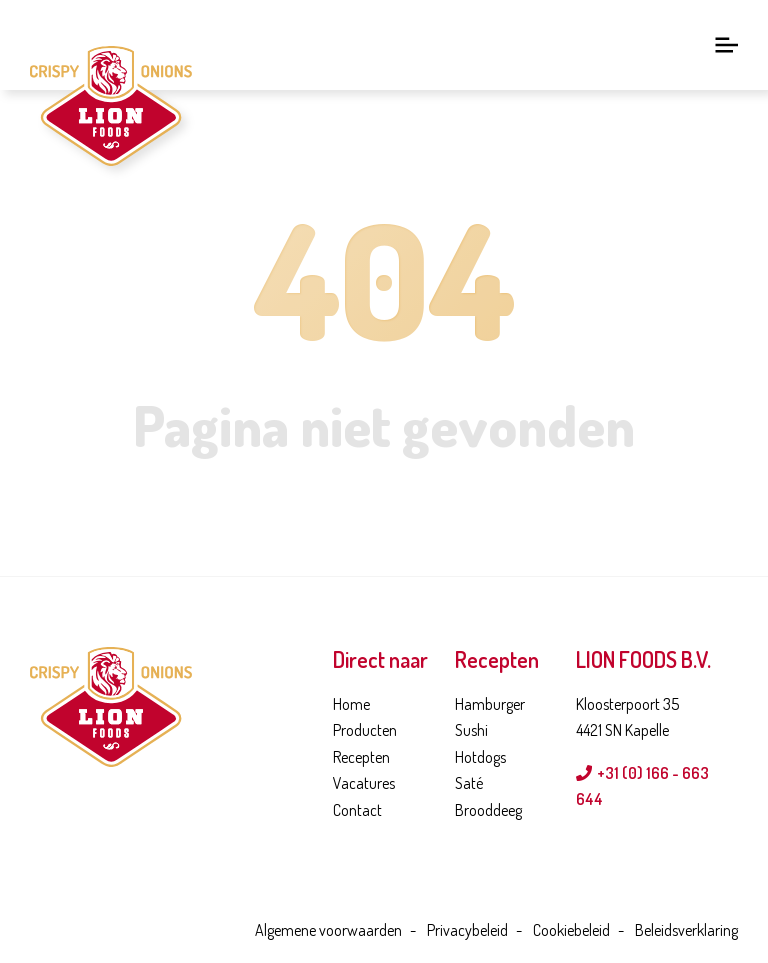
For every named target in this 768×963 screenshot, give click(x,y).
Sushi (471, 730)
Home (351, 704)
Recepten (361, 757)
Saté (469, 783)
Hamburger (490, 704)
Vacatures (364, 783)
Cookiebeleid (571, 930)
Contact (357, 810)
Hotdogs (480, 757)
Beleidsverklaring (686, 930)
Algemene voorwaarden (328, 930)
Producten (365, 730)
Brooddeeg (488, 810)
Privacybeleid (467, 930)
